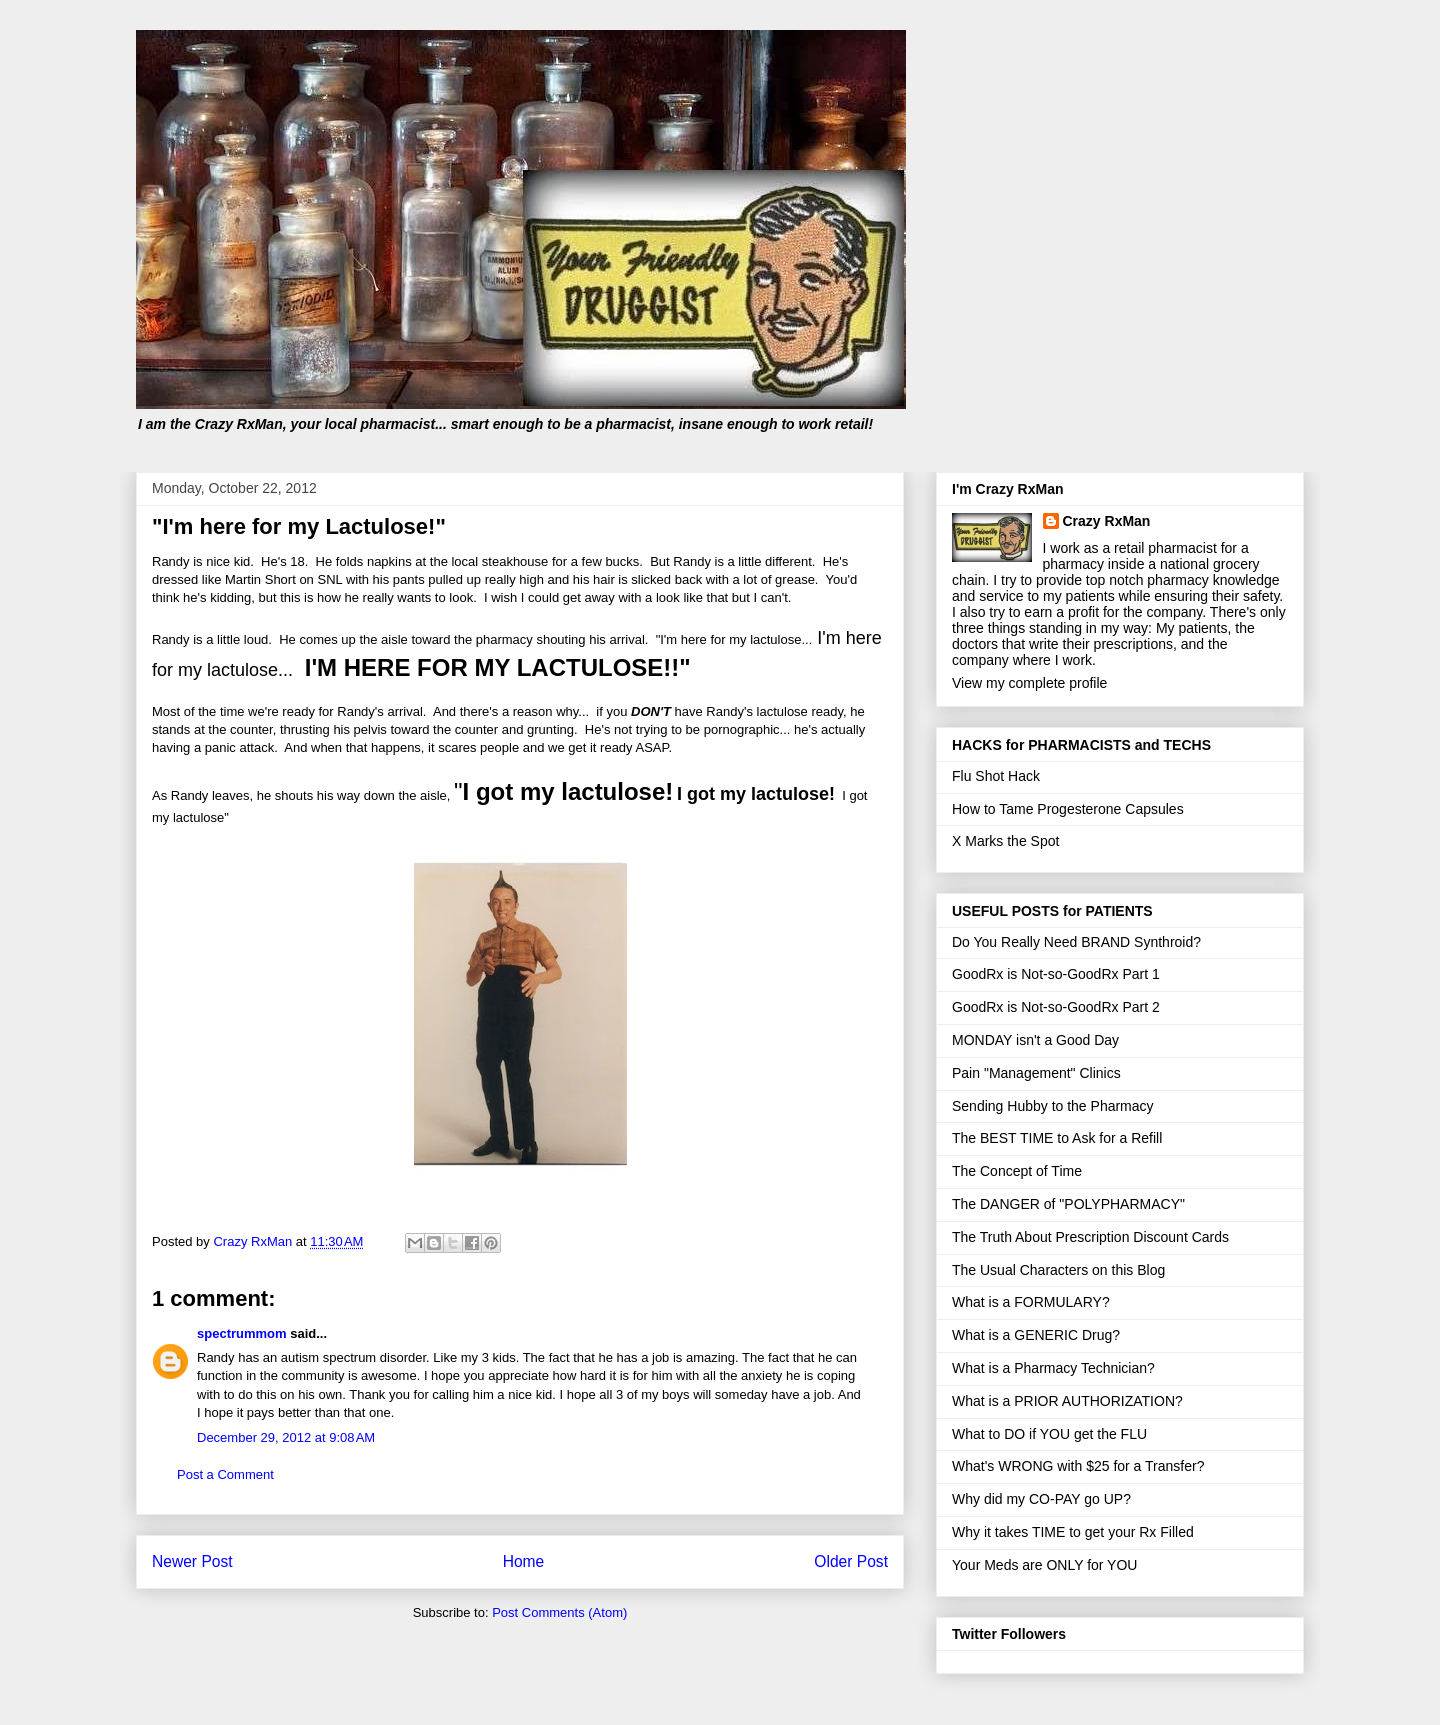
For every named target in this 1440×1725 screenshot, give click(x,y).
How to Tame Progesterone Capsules (1068, 809)
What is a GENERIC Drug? (1036, 1335)
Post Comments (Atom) (559, 1612)
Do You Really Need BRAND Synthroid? (1076, 942)
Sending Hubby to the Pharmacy (1053, 1106)
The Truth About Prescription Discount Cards (1090, 1237)
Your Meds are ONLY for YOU (1044, 1565)
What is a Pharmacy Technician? (1053, 1368)
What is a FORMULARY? (1031, 1302)
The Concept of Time (1017, 1171)
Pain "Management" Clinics (1036, 1073)
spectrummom (242, 1333)
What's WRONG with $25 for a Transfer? (1078, 1466)
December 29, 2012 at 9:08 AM (286, 1437)
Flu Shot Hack (996, 776)
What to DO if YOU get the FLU (1049, 1434)
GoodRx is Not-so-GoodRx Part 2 (1056, 1007)
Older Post (851, 1561)
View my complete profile (1029, 683)
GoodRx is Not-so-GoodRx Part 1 (1056, 974)
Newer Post (192, 1561)
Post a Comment (225, 1474)
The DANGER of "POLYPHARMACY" (1068, 1204)
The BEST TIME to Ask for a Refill (1057, 1138)
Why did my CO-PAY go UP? (1041, 1499)
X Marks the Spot (1005, 841)
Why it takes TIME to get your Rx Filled (1073, 1532)
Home (524, 1561)
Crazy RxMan (1107, 521)
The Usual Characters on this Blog (1058, 1270)
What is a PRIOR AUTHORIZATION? (1067, 1401)
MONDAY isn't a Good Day (1035, 1040)
